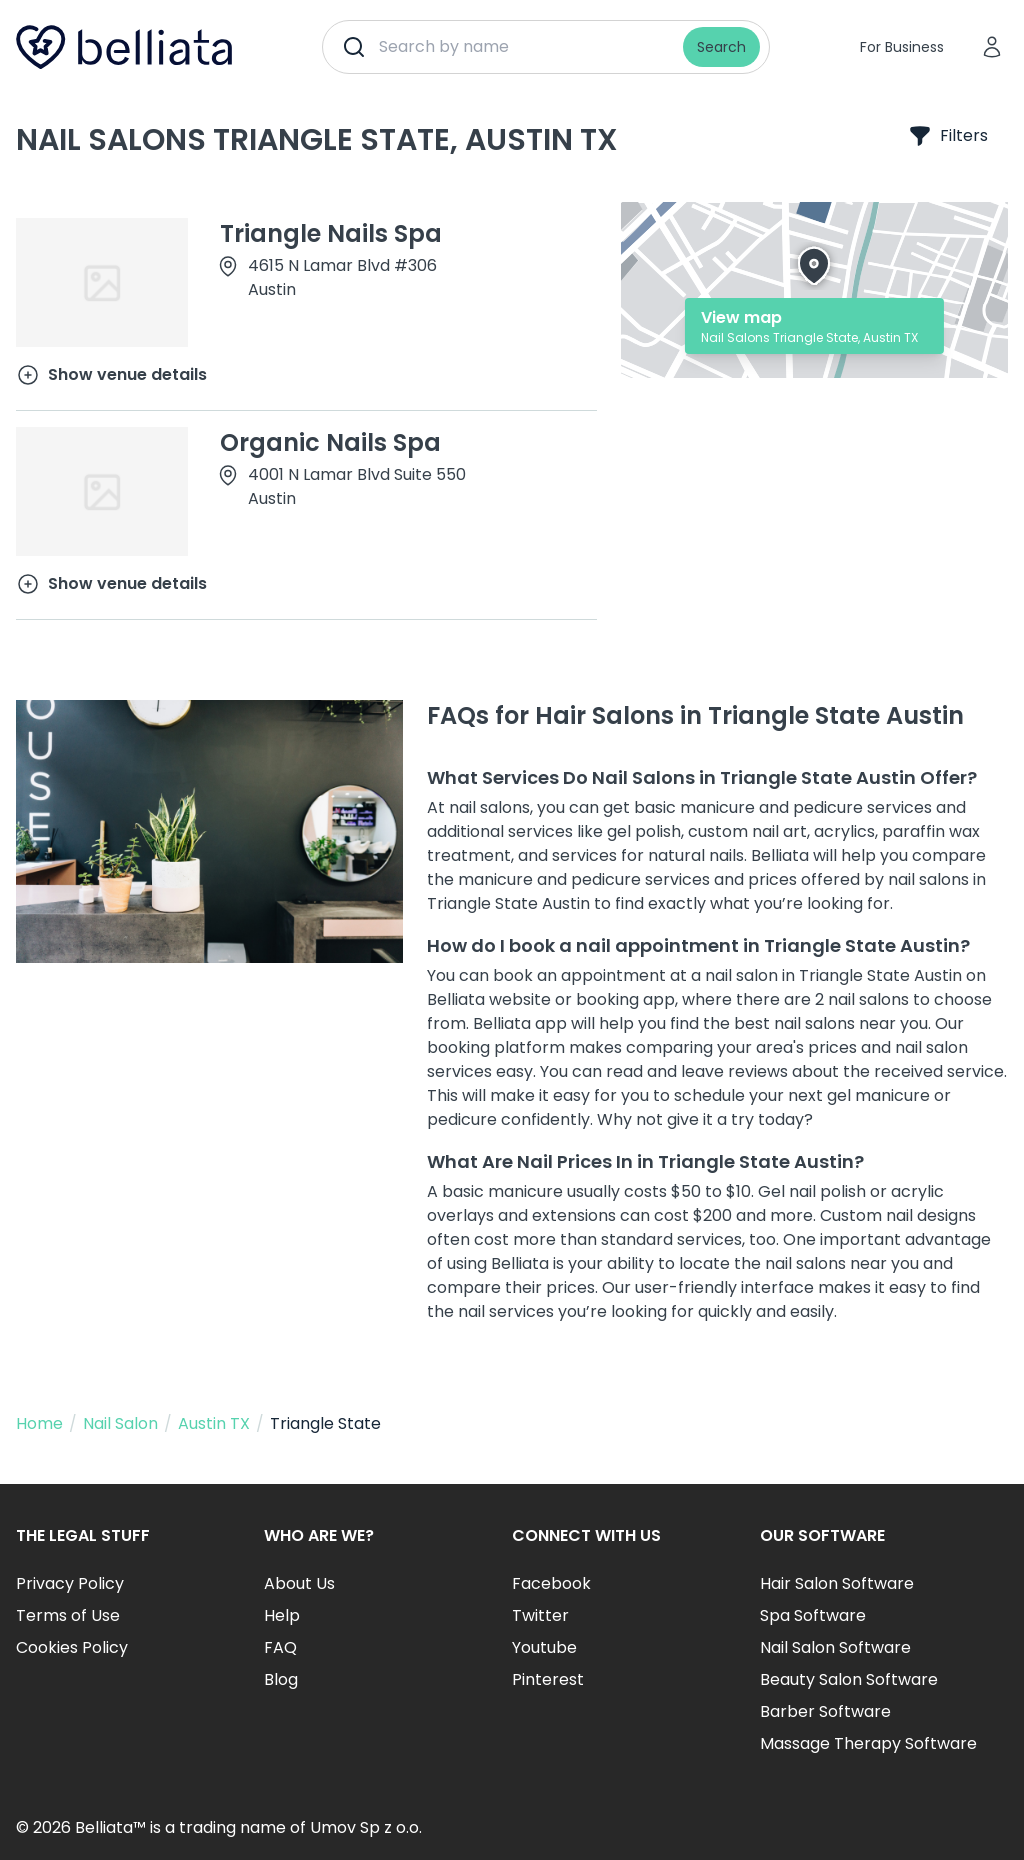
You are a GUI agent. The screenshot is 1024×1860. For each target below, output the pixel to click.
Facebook (551, 1583)
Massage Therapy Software (868, 1743)
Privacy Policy (70, 1583)
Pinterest (548, 1679)
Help (282, 1615)
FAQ (280, 1647)
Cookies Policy (72, 1647)
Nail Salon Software (835, 1647)
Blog (281, 1679)
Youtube (544, 1647)
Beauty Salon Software (849, 1679)
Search (721, 47)
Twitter (540, 1615)
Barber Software (825, 1711)
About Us (299, 1583)
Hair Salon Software (837, 1583)
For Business (902, 47)
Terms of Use (68, 1615)
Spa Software (813, 1615)
